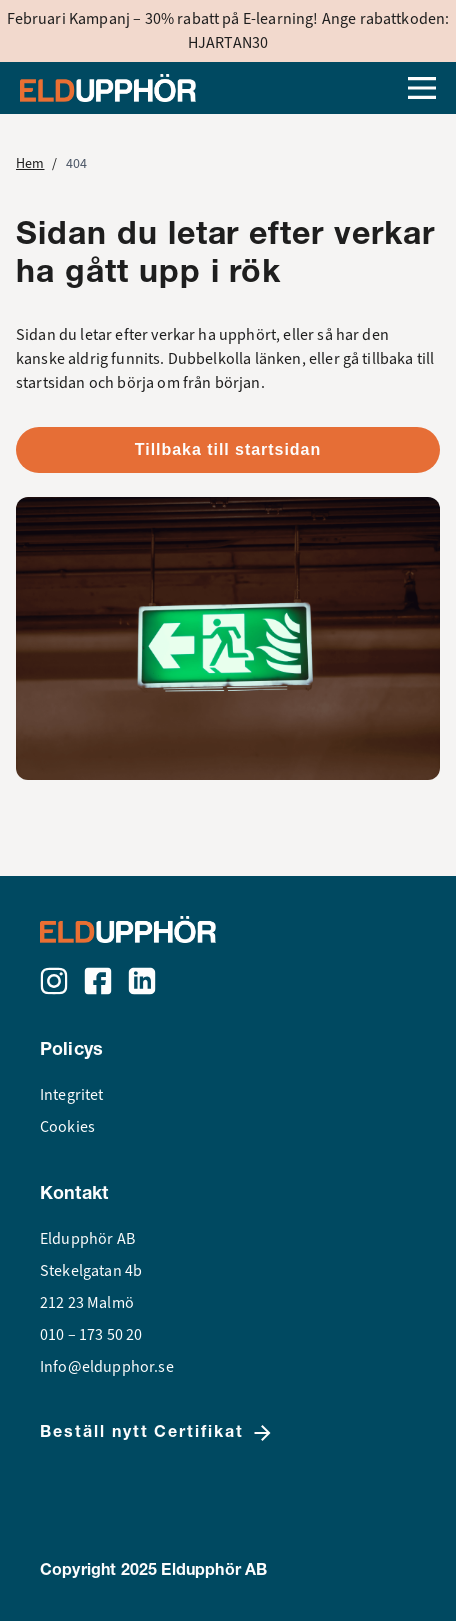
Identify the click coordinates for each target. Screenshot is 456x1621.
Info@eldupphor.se (107, 1367)
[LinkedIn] (142, 981)
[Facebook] (98, 981)
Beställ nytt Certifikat (157, 1433)
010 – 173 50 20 (91, 1335)
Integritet (72, 1095)
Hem (30, 163)
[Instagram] (54, 981)
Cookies (67, 1127)
